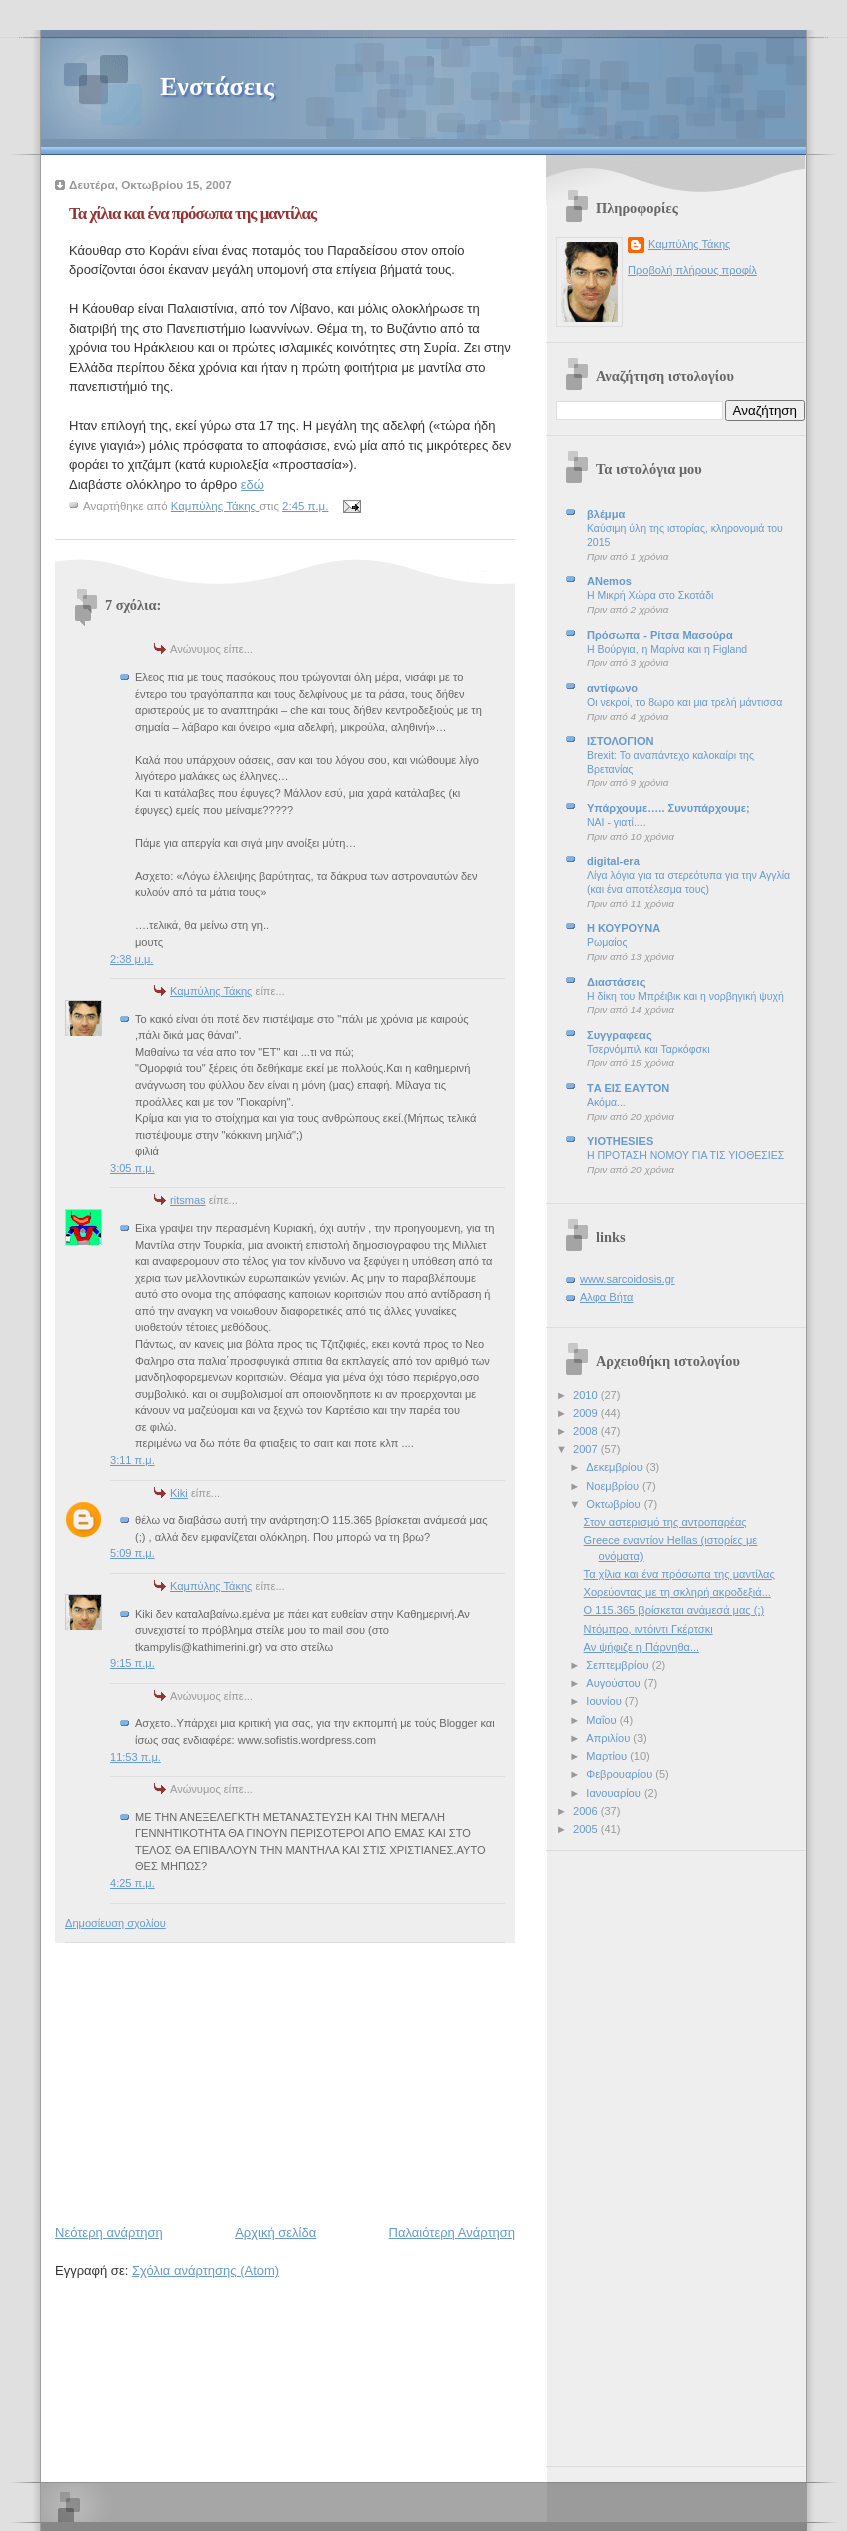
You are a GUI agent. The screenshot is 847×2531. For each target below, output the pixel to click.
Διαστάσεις (616, 982)
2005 (587, 1829)
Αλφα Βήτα (606, 1297)
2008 (587, 1431)
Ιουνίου (605, 1701)
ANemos (609, 581)
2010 (587, 1395)
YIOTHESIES (620, 1141)
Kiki (179, 1493)
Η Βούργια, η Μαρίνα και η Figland (667, 649)
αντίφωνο (612, 688)
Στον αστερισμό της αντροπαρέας (665, 1522)
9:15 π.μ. (132, 1663)
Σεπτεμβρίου (618, 1665)
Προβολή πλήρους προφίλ (692, 270)
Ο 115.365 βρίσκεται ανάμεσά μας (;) (674, 1610)
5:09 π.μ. (132, 1553)
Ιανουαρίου (615, 1793)
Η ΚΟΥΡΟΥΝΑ (623, 928)
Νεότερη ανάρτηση (109, 2232)
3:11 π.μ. (132, 1460)
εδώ (252, 484)
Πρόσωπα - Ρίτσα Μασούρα (660, 635)
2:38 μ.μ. (131, 959)
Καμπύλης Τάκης (211, 991)
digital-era (613, 861)
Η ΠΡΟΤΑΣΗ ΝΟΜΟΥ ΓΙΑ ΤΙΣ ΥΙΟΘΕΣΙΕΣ (685, 1155)
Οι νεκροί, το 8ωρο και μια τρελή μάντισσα (684, 702)
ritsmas (188, 1200)
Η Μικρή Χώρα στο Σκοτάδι (650, 595)
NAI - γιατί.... (616, 822)
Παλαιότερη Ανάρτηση (452, 2232)
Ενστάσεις (217, 86)
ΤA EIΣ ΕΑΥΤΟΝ (628, 1088)
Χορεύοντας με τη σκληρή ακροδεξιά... (677, 1592)
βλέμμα (606, 514)
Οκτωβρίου (614, 1504)
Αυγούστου (614, 1683)
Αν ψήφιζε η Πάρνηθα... (642, 1647)
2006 (587, 1811)
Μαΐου (602, 1720)
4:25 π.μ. (132, 1883)
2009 (587, 1413)
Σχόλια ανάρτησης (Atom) (205, 2270)
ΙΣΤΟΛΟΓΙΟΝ (620, 741)
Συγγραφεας (619, 1035)
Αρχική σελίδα (275, 2232)
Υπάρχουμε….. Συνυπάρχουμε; (668, 808)
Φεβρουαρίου (620, 1774)
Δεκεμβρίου (615, 1467)
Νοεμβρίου (614, 1486)
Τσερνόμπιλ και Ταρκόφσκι (648, 1049)
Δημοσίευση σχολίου (115, 1923)
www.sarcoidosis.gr (627, 1279)
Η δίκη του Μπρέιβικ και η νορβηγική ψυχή (685, 996)
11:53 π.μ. (135, 1757)
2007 (587, 1449)
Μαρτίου (608, 1756)
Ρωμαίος (607, 942)
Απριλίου (609, 1738)
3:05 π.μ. (132, 1168)
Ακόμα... (606, 1102)
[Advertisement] (205, 2079)
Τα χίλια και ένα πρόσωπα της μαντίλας (679, 1574)
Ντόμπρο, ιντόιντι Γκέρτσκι (648, 1629)
